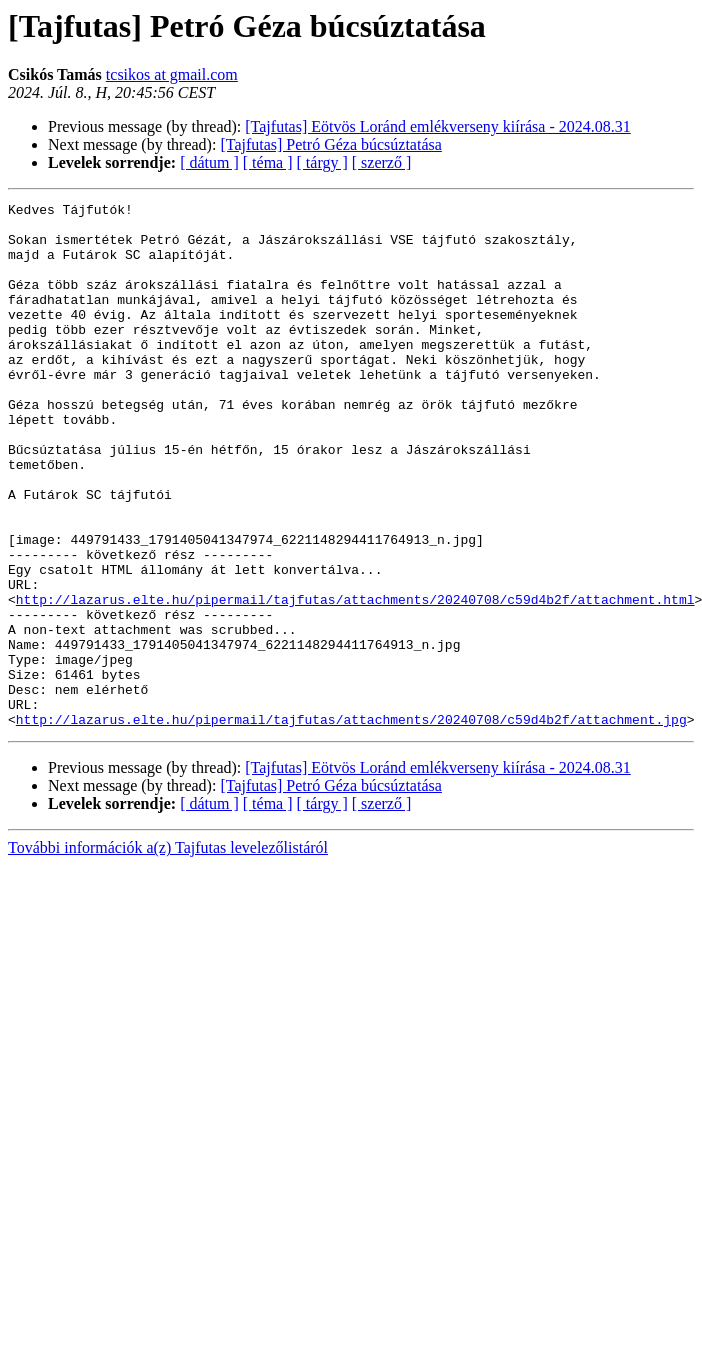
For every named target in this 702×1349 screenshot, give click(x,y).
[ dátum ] (209, 162)
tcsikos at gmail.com (172, 74)
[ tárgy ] (322, 162)
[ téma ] (268, 162)
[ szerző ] (382, 162)
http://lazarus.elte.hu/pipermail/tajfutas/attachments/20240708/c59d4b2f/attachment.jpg (351, 824)
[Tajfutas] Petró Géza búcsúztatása (330, 144)
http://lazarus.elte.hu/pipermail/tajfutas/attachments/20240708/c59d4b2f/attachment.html (355, 680)
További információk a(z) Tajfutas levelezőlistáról (168, 952)
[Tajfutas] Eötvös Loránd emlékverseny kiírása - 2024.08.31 (437, 126)
